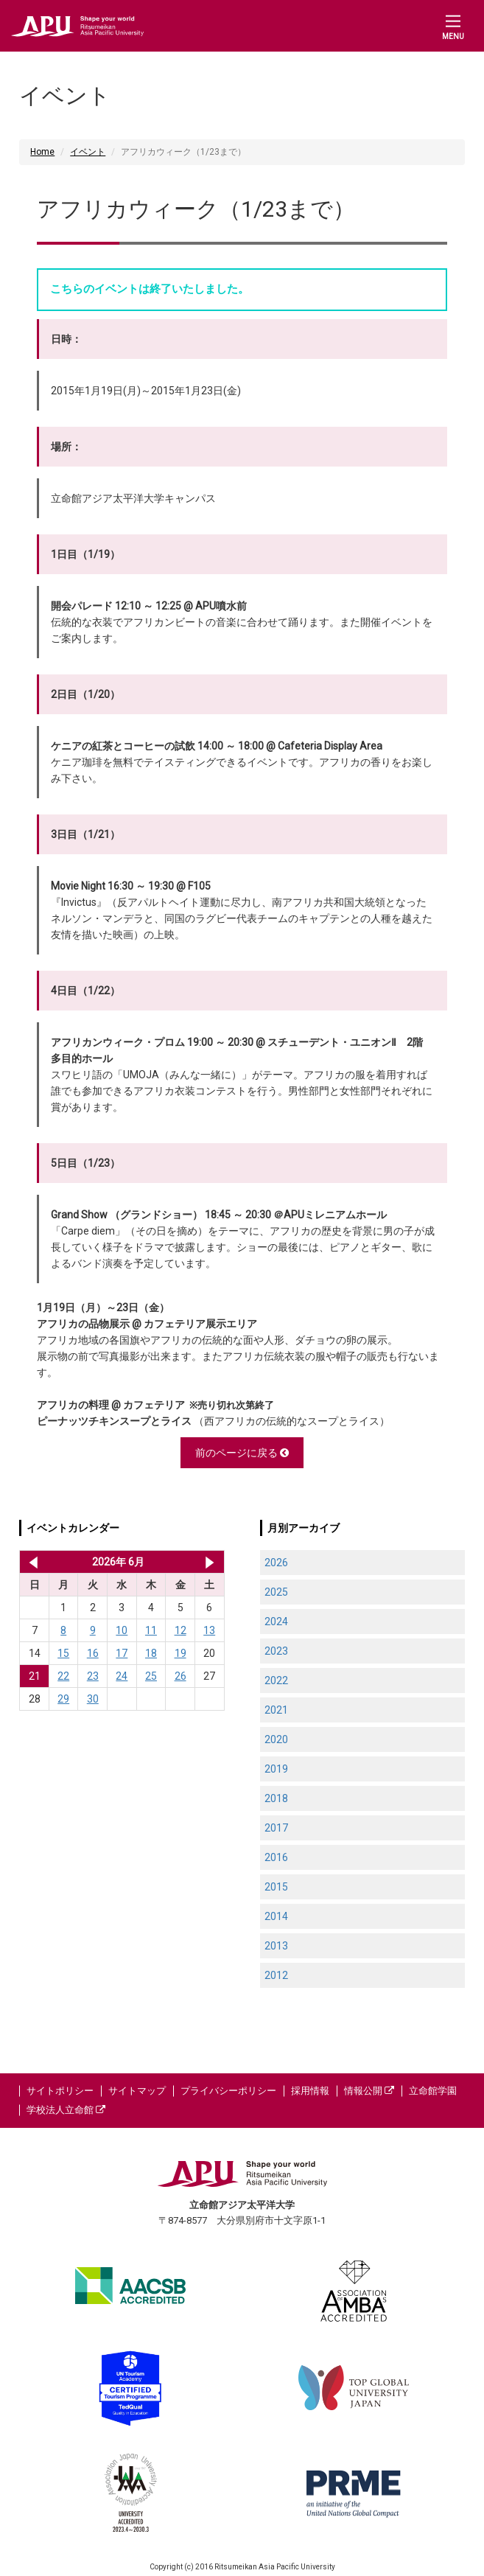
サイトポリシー (60, 2090)
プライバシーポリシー (228, 2090)
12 (180, 1630)
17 (121, 1653)
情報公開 (369, 2090)
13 (209, 1630)
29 (63, 1699)
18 (151, 1653)
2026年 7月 (209, 1562)
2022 (276, 1680)
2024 (276, 1621)
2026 (276, 1562)
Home (42, 152)
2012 (276, 1975)
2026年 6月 (118, 1562)
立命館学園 (433, 2090)
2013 (276, 1946)
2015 (276, 1887)
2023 (276, 1651)
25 (151, 1676)
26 (180, 1676)
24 (121, 1676)
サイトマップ (137, 2090)
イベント (87, 152)
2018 (276, 1798)
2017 (276, 1828)
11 (151, 1630)
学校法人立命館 (66, 2109)
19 (180, 1653)
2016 (276, 1857)
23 (93, 1676)
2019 (276, 1769)
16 (93, 1653)
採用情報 (310, 2090)
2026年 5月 (30, 1562)
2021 (276, 1710)
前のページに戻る (242, 1453)
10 (121, 1630)
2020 (276, 1739)
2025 (276, 1592)
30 (93, 1699)
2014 (276, 1916)
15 (63, 1653)
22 (63, 1676)
